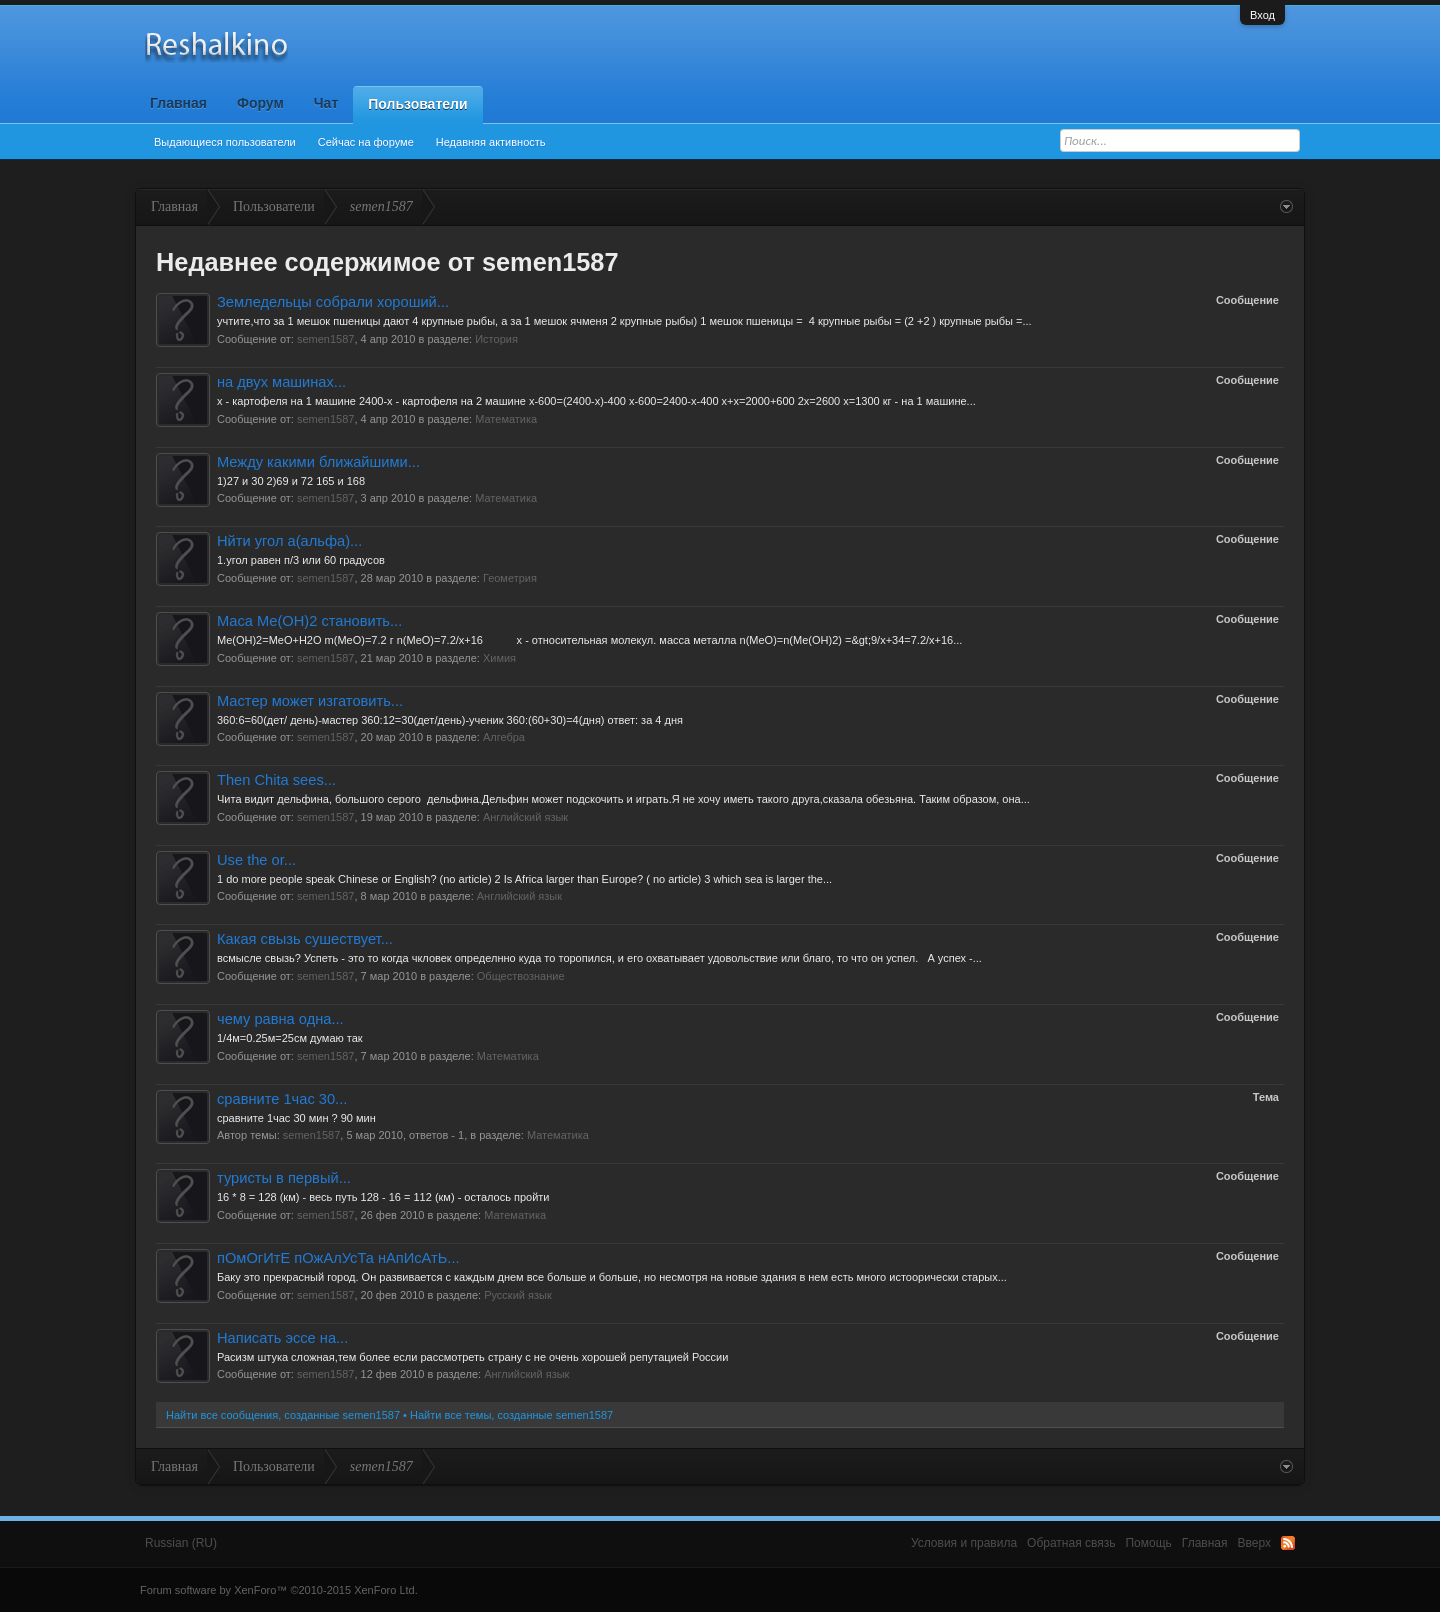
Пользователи (417, 104)
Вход (1262, 15)
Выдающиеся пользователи (225, 142)
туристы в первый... (284, 1178)
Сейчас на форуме (366, 142)
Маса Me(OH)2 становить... (309, 621)
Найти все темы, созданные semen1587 (511, 1415)
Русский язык (518, 1295)
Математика (506, 419)
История (496, 339)
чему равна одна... (280, 1019)
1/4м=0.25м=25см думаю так (290, 1038)
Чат (326, 103)
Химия (499, 658)
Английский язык (525, 817)
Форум (260, 103)
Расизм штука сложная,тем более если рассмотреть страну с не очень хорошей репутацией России (472, 1357)
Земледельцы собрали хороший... (333, 302)
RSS (1288, 1543)
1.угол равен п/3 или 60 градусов (301, 560)
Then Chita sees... (276, 780)
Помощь (1148, 1543)
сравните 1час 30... (282, 1099)
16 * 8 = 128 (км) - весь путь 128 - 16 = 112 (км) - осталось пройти (385, 1197)
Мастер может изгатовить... (310, 701)
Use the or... (256, 860)
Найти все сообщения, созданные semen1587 (283, 1415)
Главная (178, 103)
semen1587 (326, 339)
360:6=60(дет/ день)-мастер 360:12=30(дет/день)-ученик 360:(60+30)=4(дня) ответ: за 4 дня (450, 720)
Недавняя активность (491, 142)
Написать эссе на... (282, 1338)
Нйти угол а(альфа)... (289, 541)
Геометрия (510, 578)
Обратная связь (1071, 1543)
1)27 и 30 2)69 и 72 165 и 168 (291, 481)
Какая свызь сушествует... (305, 939)
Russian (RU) (181, 1543)
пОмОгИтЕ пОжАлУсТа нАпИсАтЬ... (338, 1258)
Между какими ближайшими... (318, 462)
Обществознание (521, 976)
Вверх (1254, 1543)
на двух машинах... (281, 382)
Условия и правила (964, 1543)
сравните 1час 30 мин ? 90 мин (296, 1118)
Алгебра (504, 737)
